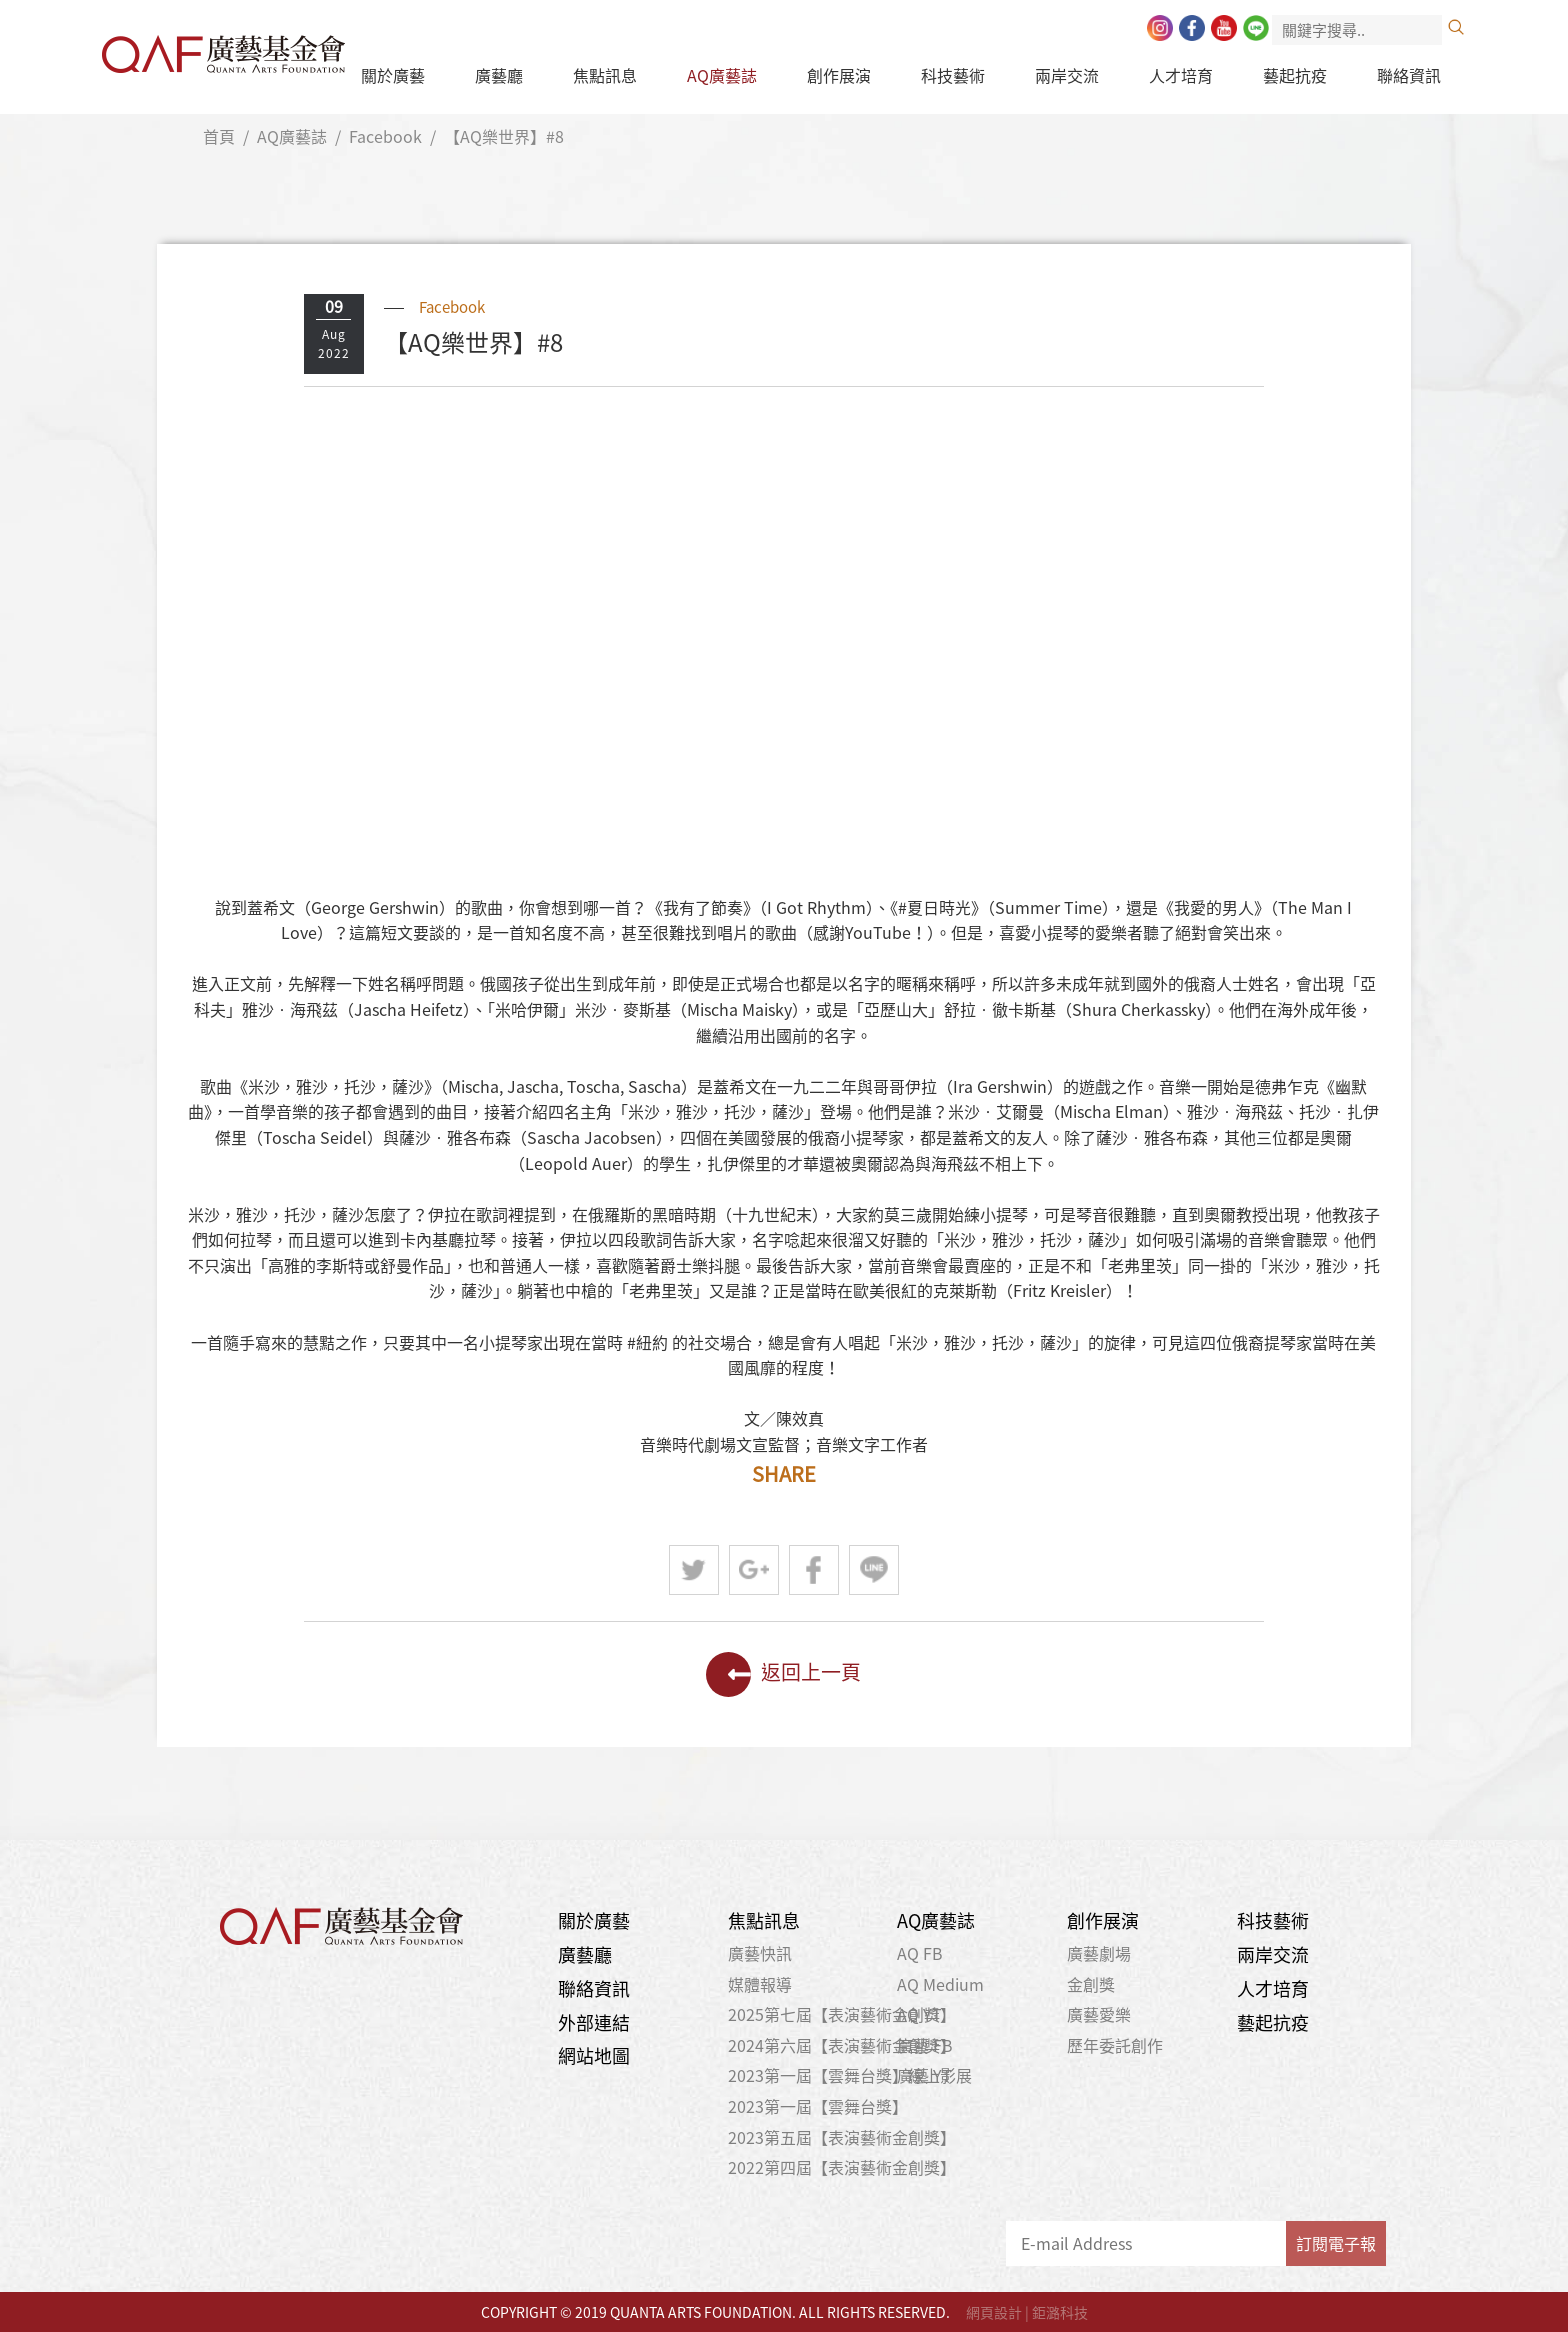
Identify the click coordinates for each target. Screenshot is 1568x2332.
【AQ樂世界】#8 (504, 136)
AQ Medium (940, 1984)
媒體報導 (760, 1984)
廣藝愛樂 (1099, 2014)
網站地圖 (594, 2055)
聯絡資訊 (1409, 75)
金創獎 (1091, 1984)
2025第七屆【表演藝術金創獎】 (842, 2014)
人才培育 (1181, 75)
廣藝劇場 (1099, 1953)
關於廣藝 (393, 75)
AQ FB (920, 1953)
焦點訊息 (605, 75)
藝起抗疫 (1295, 75)
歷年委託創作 (1115, 2045)
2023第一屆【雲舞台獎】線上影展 (850, 2075)
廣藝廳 (499, 75)
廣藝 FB (925, 2045)
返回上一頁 (783, 1674)
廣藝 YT (924, 2075)
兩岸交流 (1067, 75)
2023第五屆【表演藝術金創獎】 (842, 2137)
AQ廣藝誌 (722, 75)
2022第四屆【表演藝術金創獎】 (842, 2167)
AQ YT (919, 2014)
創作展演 (839, 75)
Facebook (385, 136)
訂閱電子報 (1336, 2243)
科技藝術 (953, 75)
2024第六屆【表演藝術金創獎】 (842, 2045)
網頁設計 (994, 2312)
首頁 (219, 136)
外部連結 (594, 2022)
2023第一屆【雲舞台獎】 (818, 2106)
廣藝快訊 (760, 1953)
